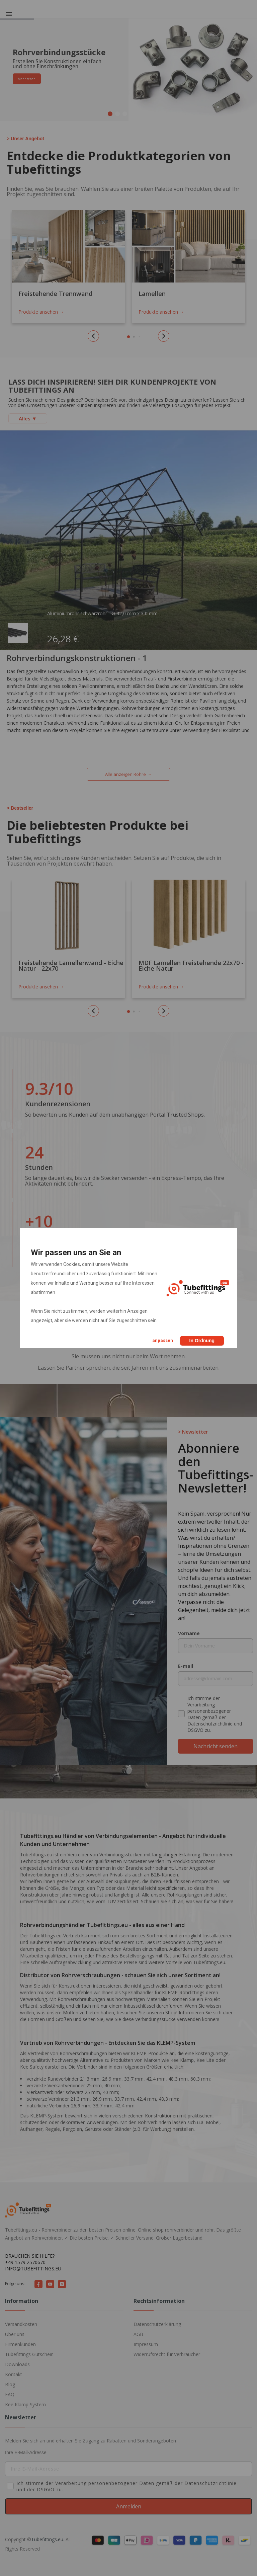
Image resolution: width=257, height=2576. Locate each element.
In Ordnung (202, 1340)
